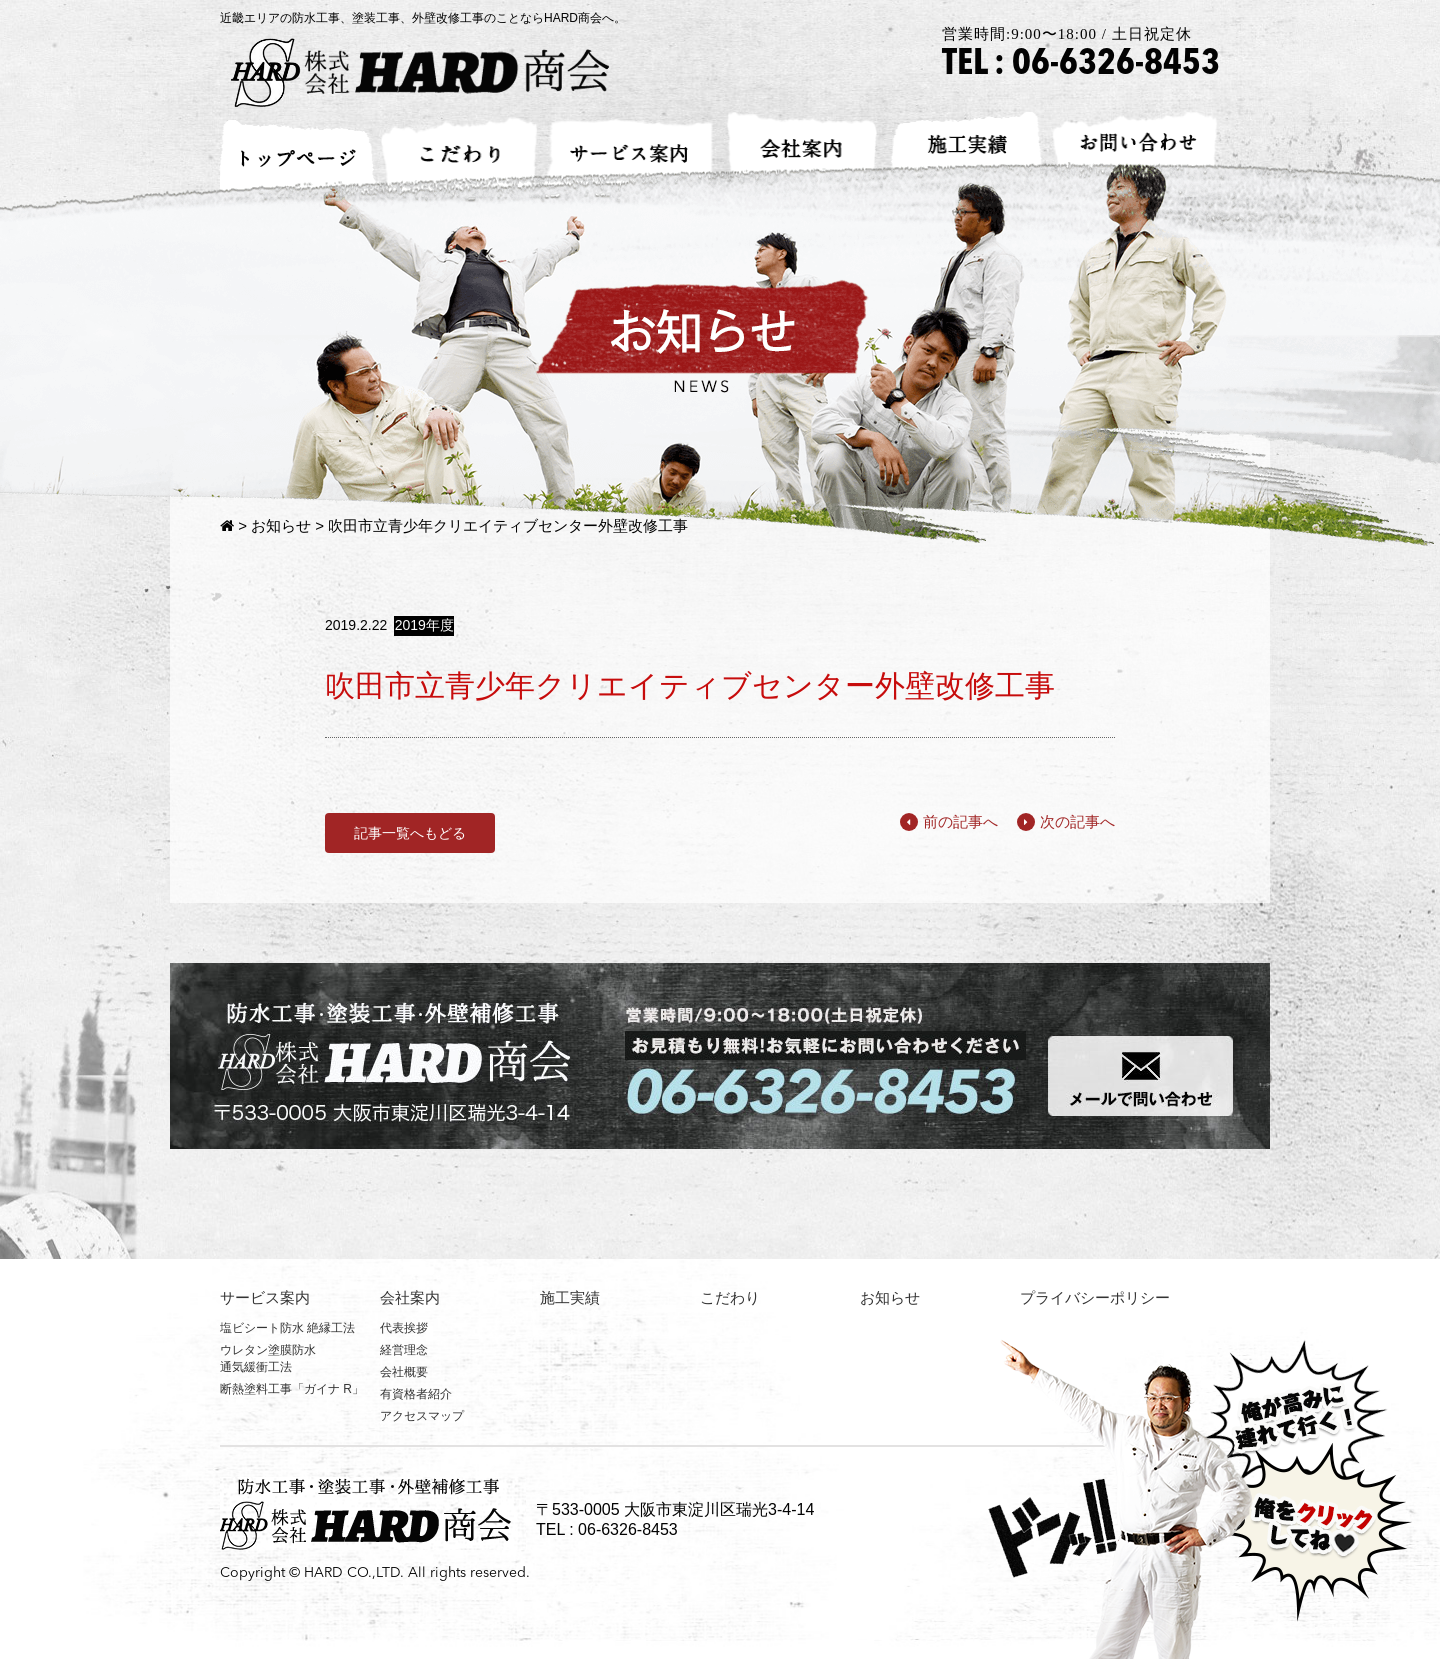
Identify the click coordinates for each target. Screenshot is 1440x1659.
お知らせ (281, 525)
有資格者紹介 (416, 1394)
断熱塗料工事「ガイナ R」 (292, 1389)
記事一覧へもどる (410, 833)
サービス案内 (265, 1297)
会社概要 (404, 1372)
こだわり (730, 1297)
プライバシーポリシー (1095, 1297)
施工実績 (570, 1297)
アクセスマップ (422, 1416)
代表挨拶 (404, 1328)
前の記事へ (949, 822)
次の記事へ (1066, 822)
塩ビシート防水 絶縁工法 (287, 1328)
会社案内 (410, 1297)
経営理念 (404, 1350)
